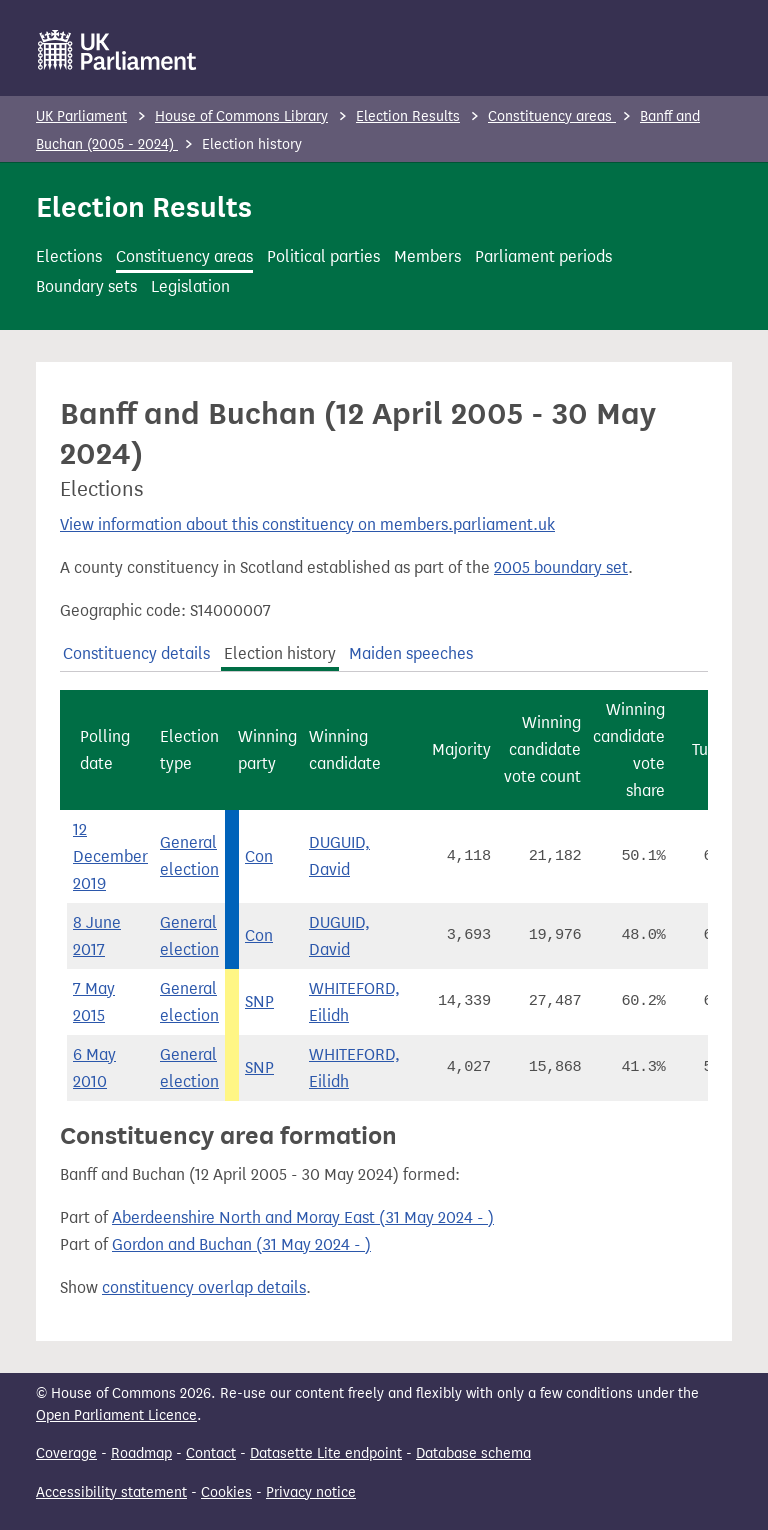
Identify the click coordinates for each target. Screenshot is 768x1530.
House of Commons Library (241, 116)
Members (427, 256)
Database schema (473, 1453)
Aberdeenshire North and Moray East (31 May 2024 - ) (303, 1217)
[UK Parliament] (117, 50)
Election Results (408, 116)
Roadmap (141, 1453)
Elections (69, 256)
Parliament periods (543, 256)
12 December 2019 (110, 856)
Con (259, 856)
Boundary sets (86, 286)
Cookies (226, 1492)
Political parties (323, 256)
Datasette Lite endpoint (326, 1453)
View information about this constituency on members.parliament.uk (307, 524)
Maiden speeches (411, 653)
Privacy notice (311, 1492)
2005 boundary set (561, 567)
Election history (280, 653)
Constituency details (136, 653)
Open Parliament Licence (116, 1415)
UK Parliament (81, 116)
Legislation (190, 286)
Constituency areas (552, 116)
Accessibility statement (111, 1492)
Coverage (66, 1453)
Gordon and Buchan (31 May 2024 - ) (241, 1244)
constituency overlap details (204, 1287)
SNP (259, 1001)
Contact (211, 1453)
